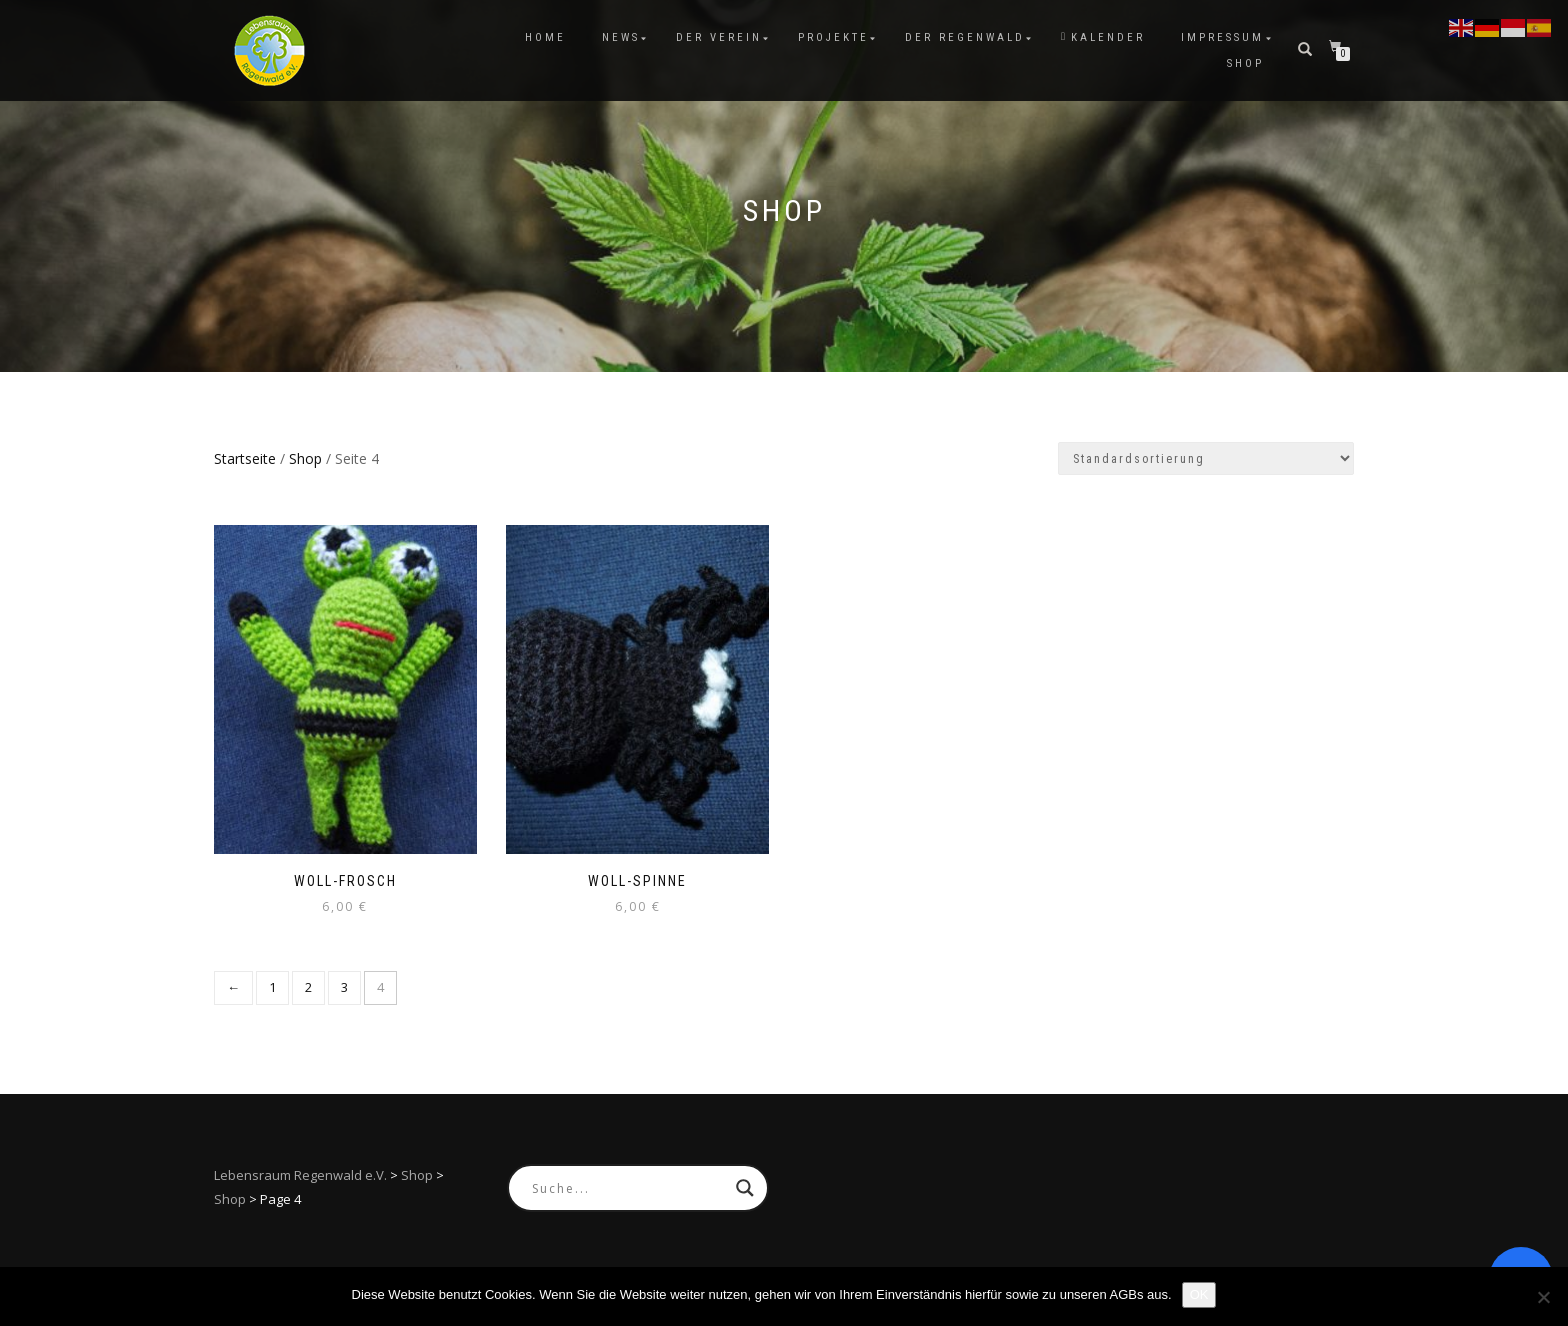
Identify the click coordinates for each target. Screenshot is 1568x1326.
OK (1199, 1294)
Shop (1245, 63)
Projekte (833, 37)
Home (545, 37)
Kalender (1103, 37)
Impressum (1222, 37)
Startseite (245, 458)
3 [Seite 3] (344, 987)
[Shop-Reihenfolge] (1206, 458)
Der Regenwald (965, 37)
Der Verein (719, 37)
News (621, 37)
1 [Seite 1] (272, 987)
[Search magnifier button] (745, 1188)
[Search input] (629, 1188)
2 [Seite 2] (308, 987)
